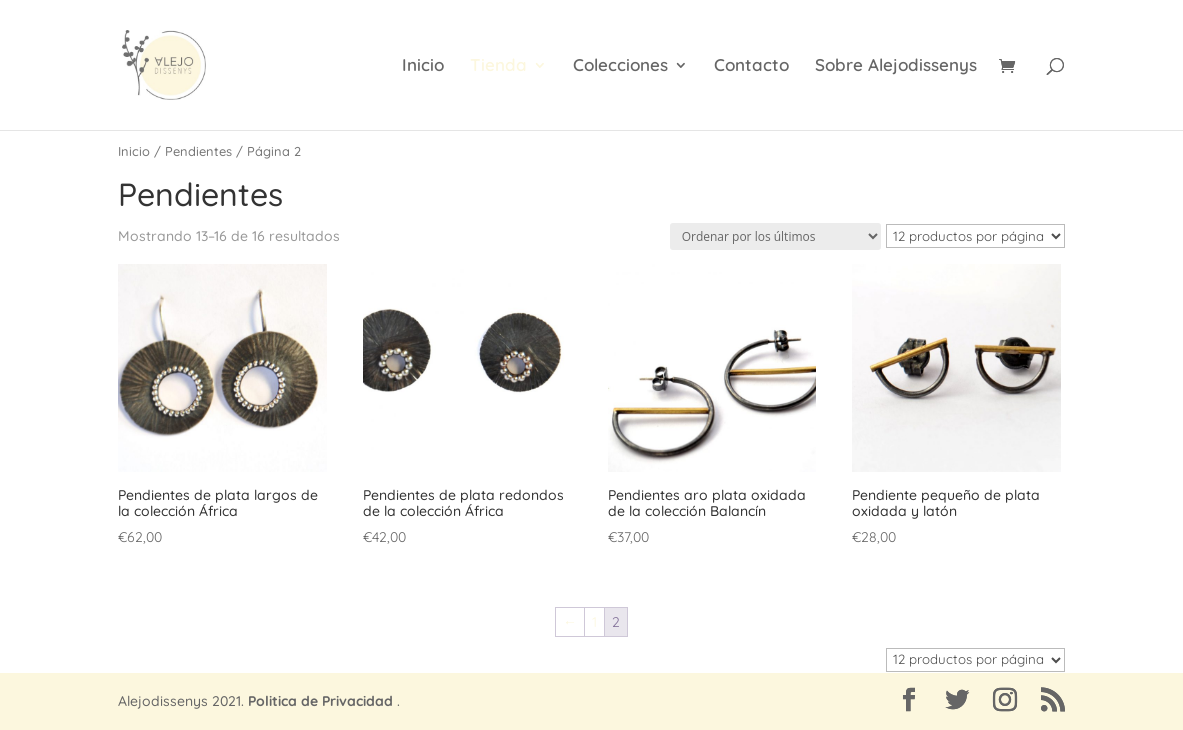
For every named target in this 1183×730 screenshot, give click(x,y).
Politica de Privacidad (320, 701)
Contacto (751, 66)
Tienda (498, 66)
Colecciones (620, 66)
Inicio (423, 66)
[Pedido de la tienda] (775, 236)
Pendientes (198, 151)
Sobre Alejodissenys (896, 66)
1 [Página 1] (594, 622)
